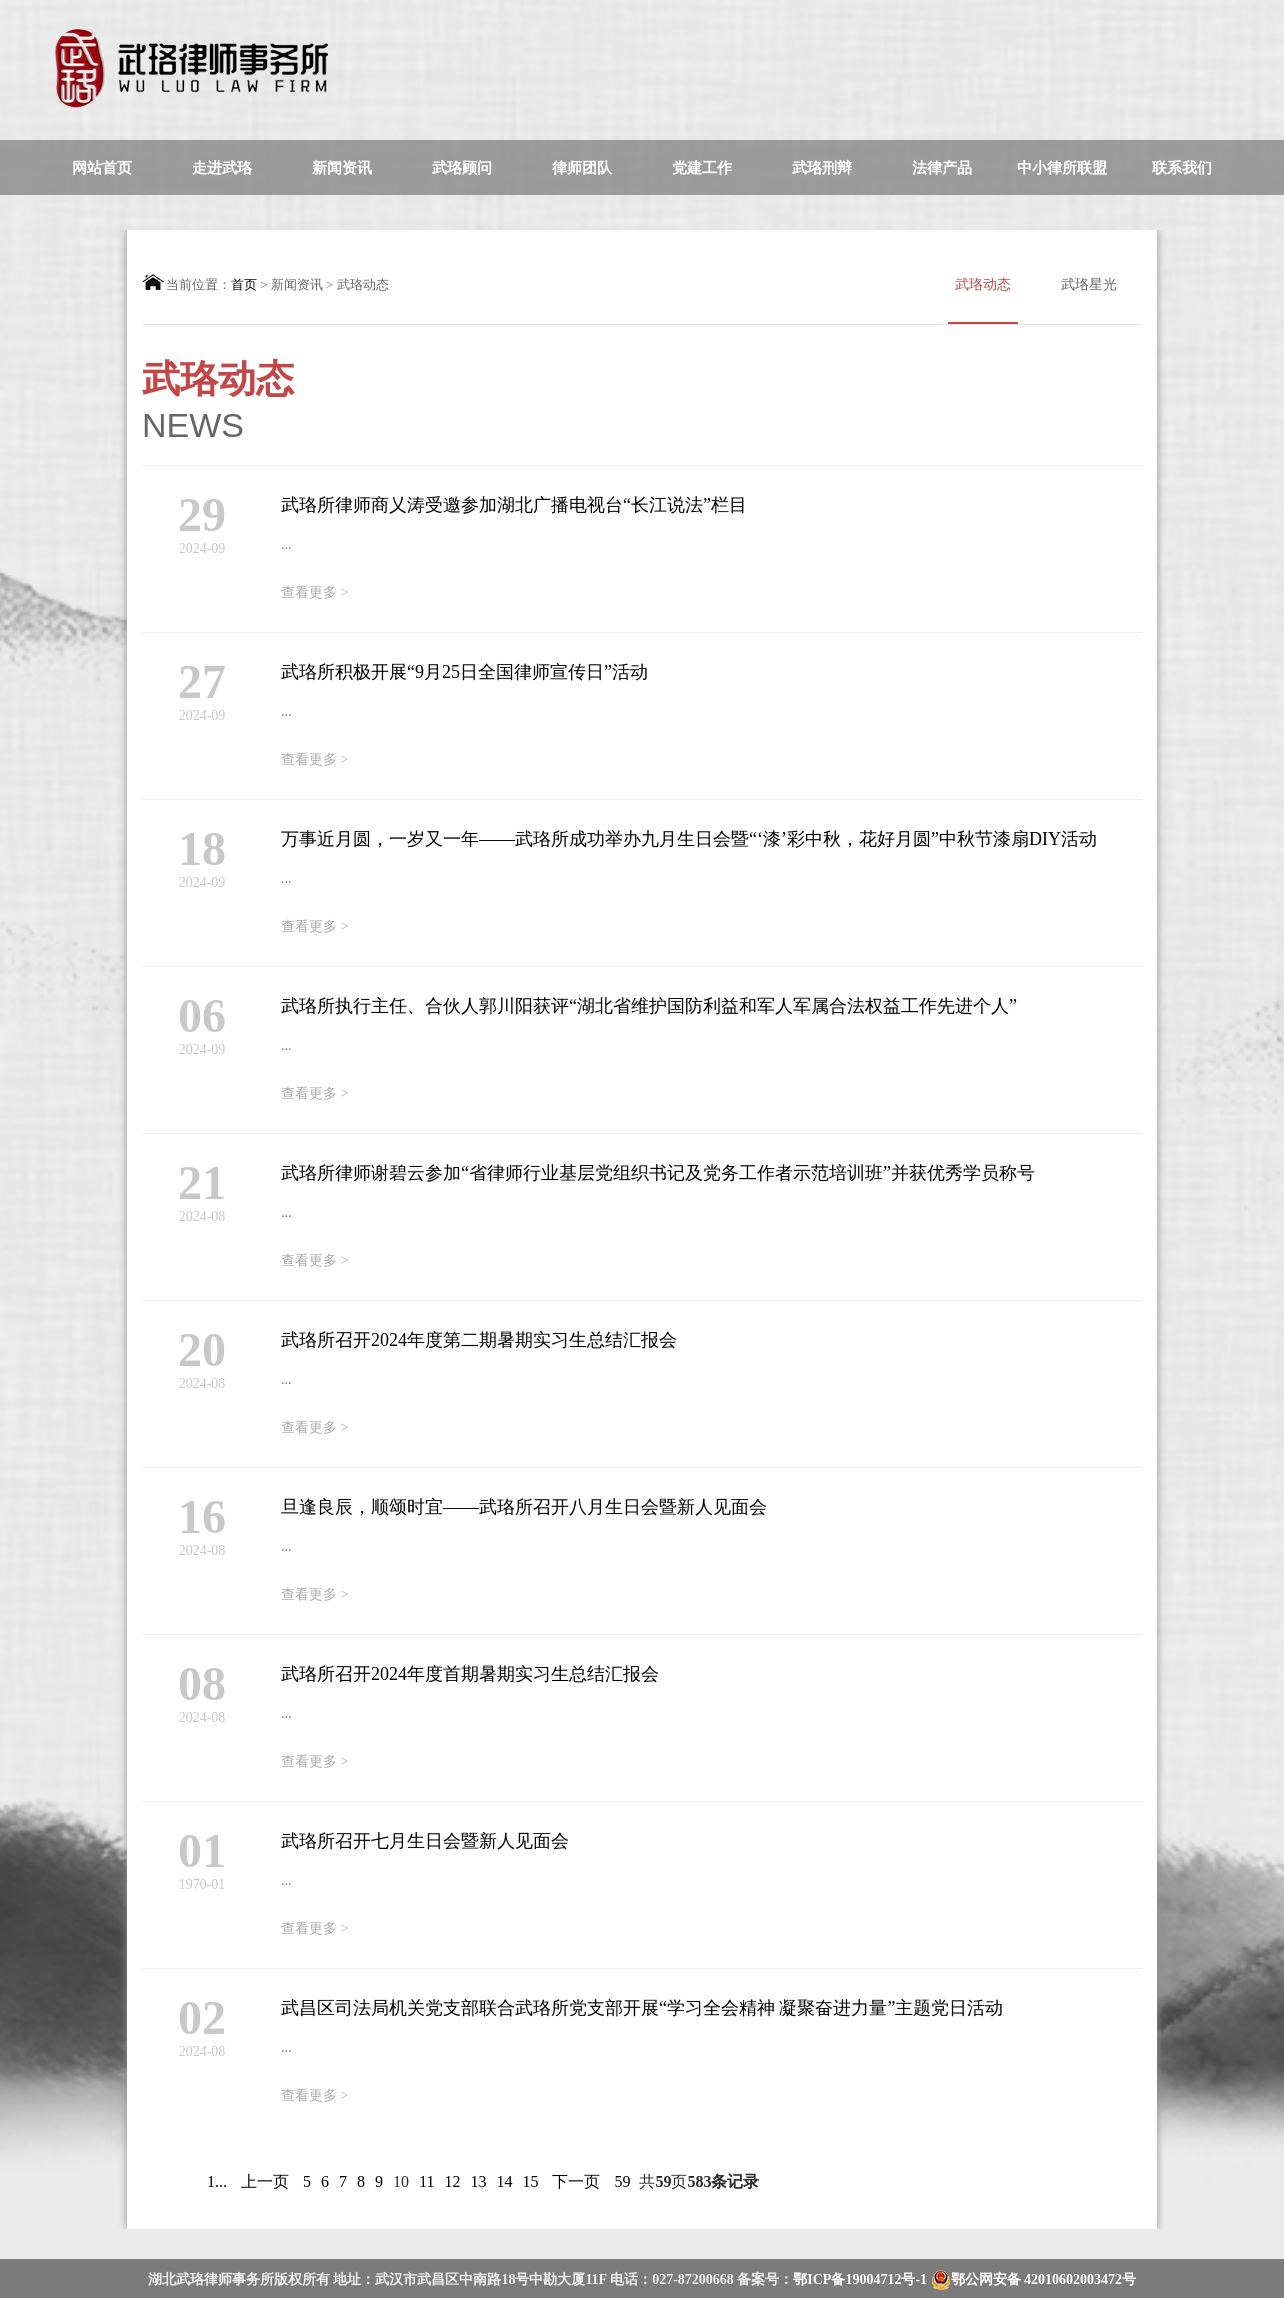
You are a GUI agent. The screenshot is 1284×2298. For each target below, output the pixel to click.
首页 (244, 284)
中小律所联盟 (1062, 168)
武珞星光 (1089, 284)
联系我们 (1182, 168)
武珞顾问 (462, 168)
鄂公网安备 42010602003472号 (1034, 2280)
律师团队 (582, 168)
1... (217, 2181)
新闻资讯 (342, 168)
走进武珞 (222, 168)
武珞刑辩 (822, 168)
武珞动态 (983, 300)
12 (452, 2181)
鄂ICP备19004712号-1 (861, 2279)
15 (530, 2181)
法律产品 (942, 168)
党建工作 (702, 168)
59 (622, 2181)
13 (478, 2181)
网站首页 (102, 168)
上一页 (265, 2181)
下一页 (576, 2181)
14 (504, 2181)
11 (426, 2181)
